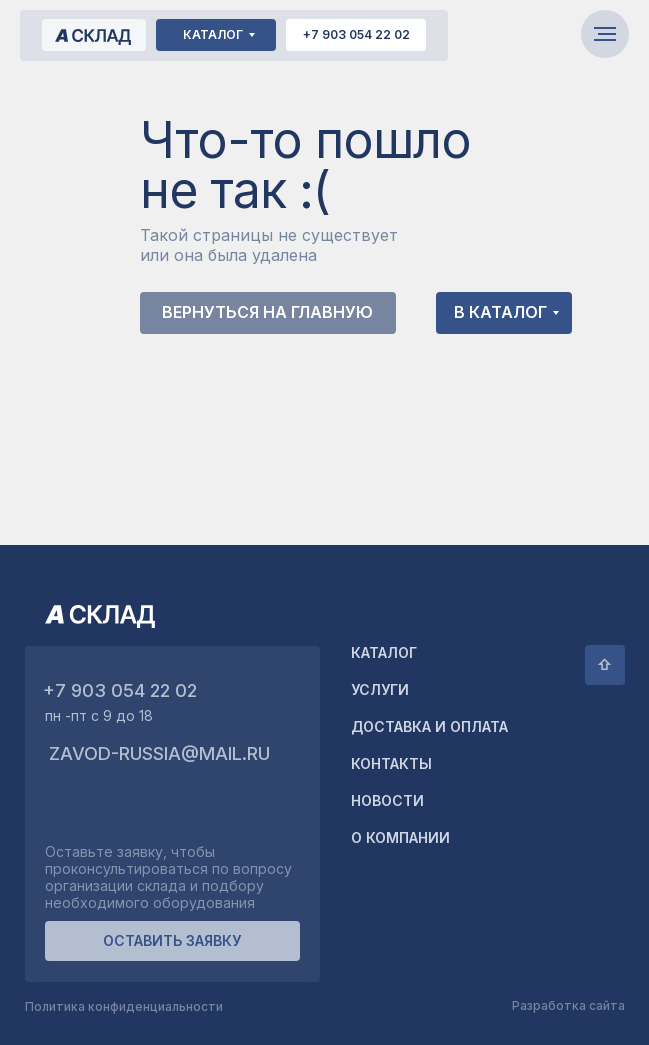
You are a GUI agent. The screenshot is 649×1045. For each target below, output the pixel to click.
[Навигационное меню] (605, 34)
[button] (172, 941)
